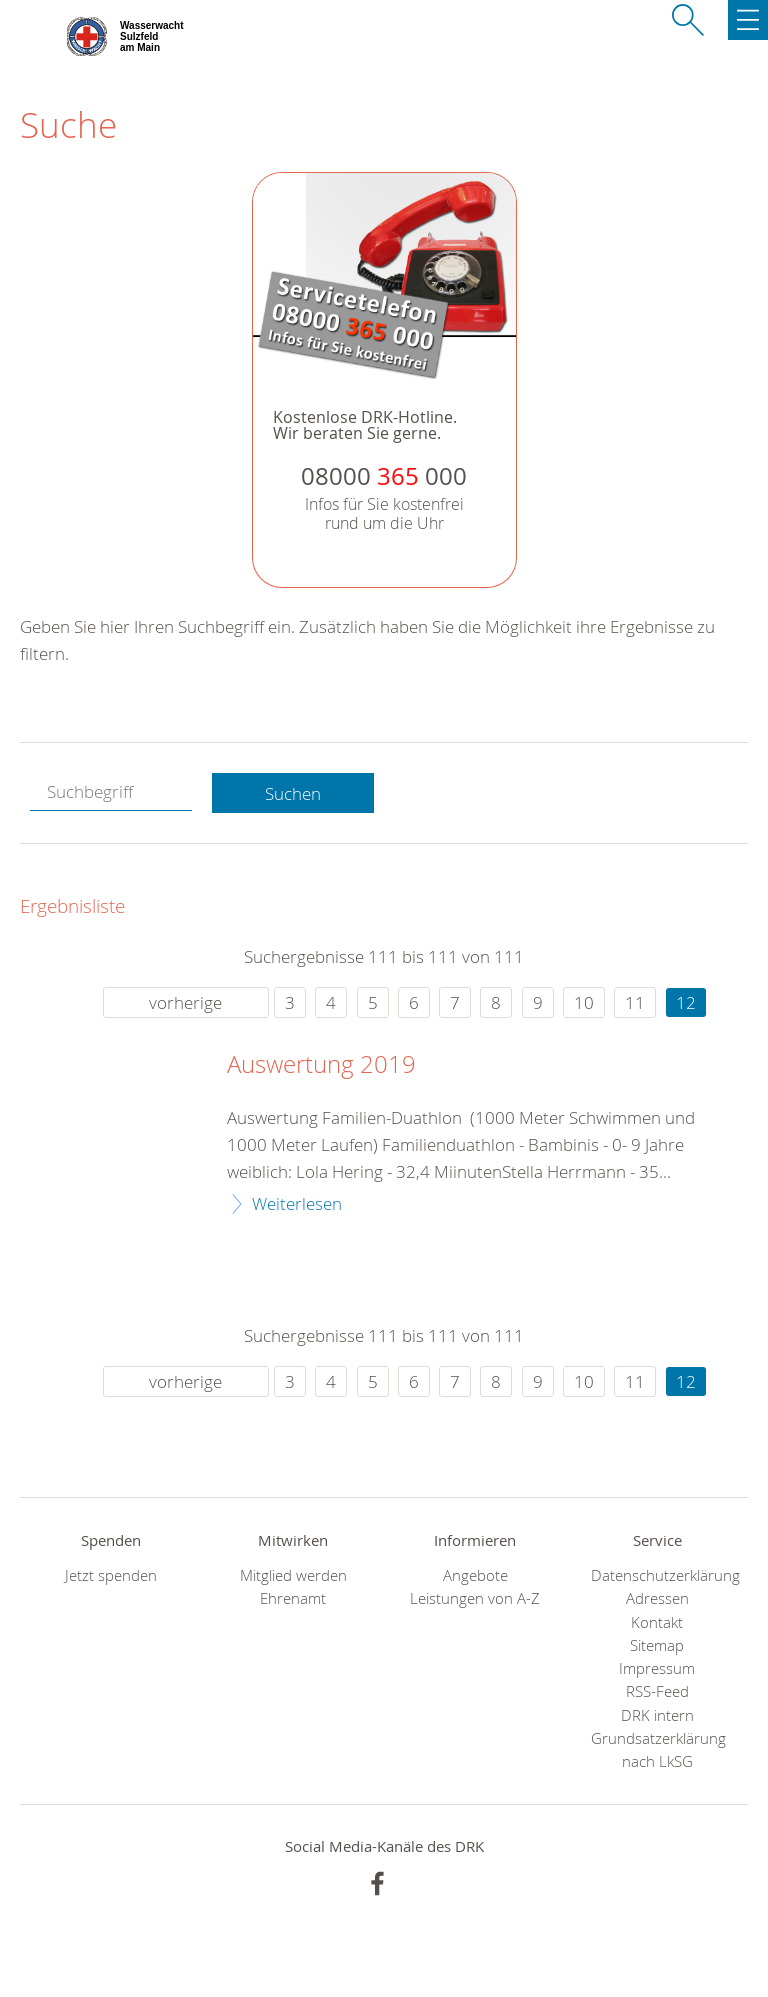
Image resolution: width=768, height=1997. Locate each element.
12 (686, 1002)
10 (584, 1002)
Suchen (293, 793)
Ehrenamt (293, 1598)
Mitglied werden (293, 1575)
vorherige (185, 1002)
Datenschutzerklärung (657, 1575)
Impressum (657, 1668)
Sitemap (657, 1645)
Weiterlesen (297, 1203)
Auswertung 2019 (321, 1065)
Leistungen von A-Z (475, 1598)
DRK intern (657, 1715)
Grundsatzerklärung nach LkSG (657, 1750)
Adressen (657, 1598)
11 (635, 1002)
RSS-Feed (657, 1691)
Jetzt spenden (111, 1575)
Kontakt (657, 1622)
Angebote (475, 1575)
